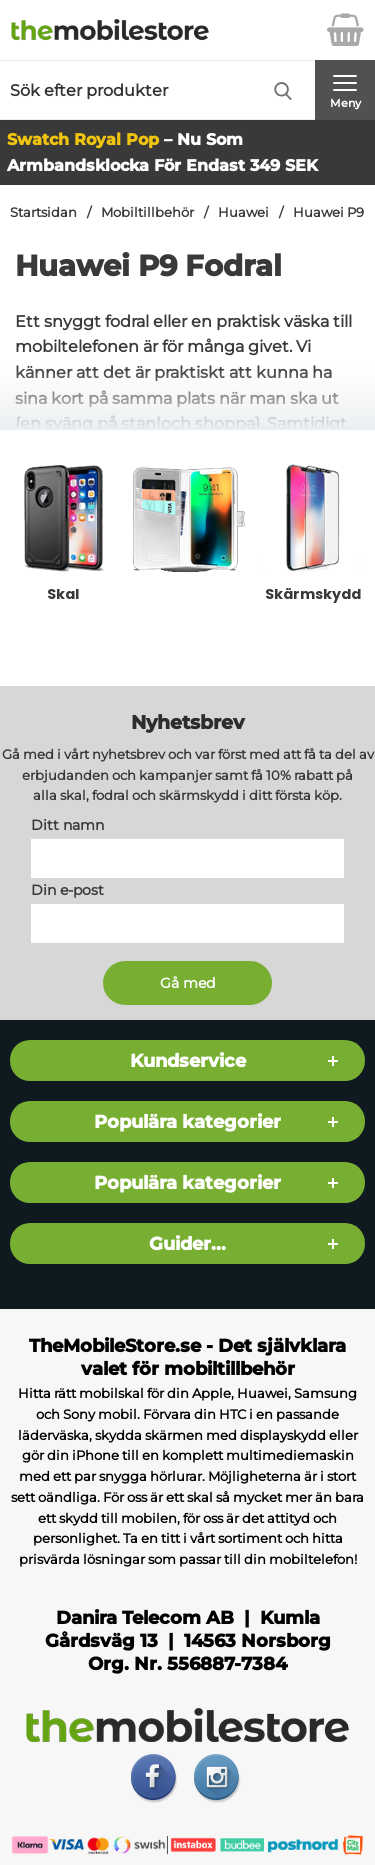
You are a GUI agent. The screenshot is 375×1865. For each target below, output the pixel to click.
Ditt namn (67, 825)
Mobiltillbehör (147, 212)
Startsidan (43, 212)
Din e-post (67, 890)
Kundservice (188, 1060)
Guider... (187, 1243)
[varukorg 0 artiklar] (345, 30)
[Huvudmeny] (345, 90)
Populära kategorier (187, 1121)
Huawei (243, 212)
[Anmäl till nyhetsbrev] (187, 983)
